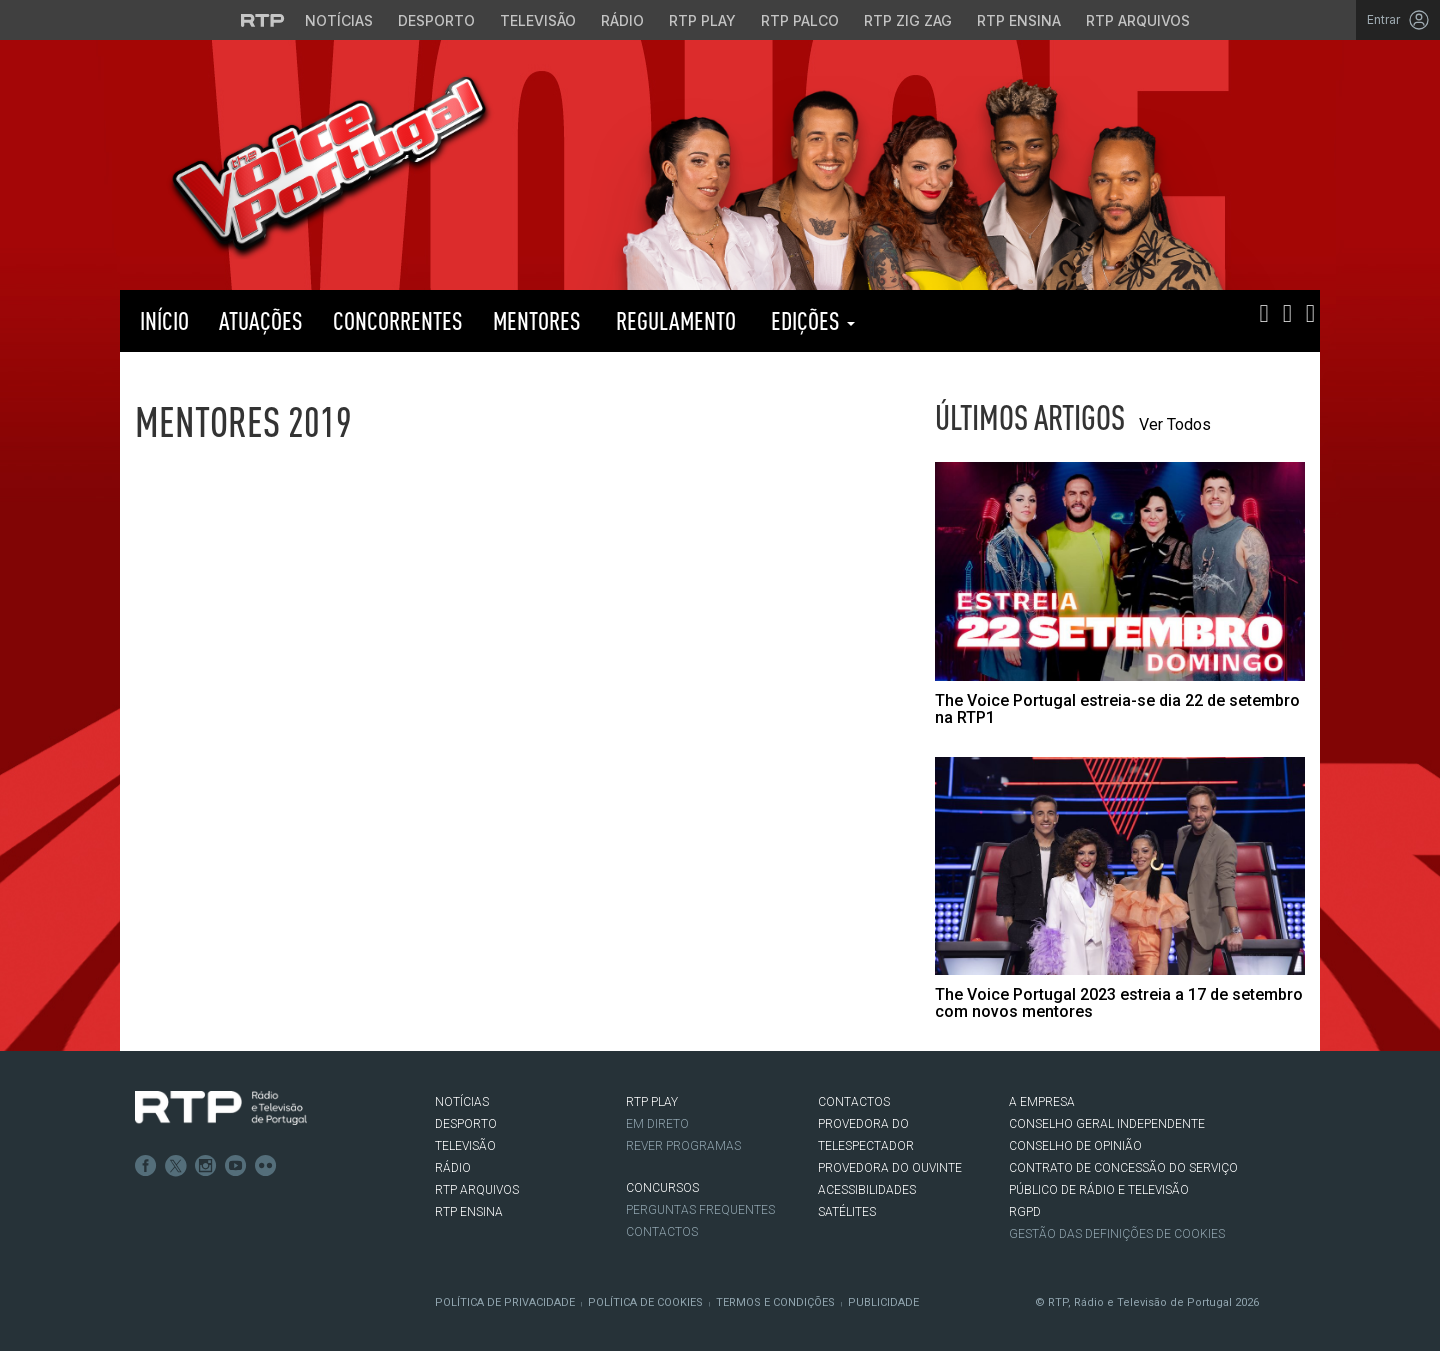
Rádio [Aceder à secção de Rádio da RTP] (622, 20)
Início (162, 320)
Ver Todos (1175, 424)
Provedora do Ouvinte (890, 1168)
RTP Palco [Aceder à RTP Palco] (800, 20)
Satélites (847, 1212)
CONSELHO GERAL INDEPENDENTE (1107, 1124)
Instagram (206, 1166)
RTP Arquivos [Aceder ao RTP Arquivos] (1138, 20)
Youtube (236, 1166)
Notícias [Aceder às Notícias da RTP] (339, 20)
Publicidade (883, 1302)
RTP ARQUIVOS (477, 1190)
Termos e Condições (775, 1302)
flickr (266, 1166)
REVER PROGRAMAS (683, 1146)
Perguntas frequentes (700, 1210)
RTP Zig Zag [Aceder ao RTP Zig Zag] (908, 20)
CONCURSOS (662, 1188)
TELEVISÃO (465, 1146)
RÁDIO (453, 1168)
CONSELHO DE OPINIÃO (1075, 1146)
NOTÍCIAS (462, 1102)
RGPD (1025, 1212)
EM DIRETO (657, 1124)
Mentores (537, 320)
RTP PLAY (970, 321)
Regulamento (673, 320)
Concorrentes (398, 320)
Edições (810, 320)
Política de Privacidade (505, 1302)
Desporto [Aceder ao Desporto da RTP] (436, 20)
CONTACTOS (854, 1102)
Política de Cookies (645, 1302)
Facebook (146, 1166)
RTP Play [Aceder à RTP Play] (702, 20)
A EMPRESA (1042, 1102)
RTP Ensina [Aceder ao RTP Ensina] (1019, 20)
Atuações (261, 320)
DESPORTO (466, 1124)
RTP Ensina (469, 1212)
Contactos (662, 1232)
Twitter (176, 1166)
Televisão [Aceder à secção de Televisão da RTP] (538, 20)
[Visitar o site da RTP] (263, 20)
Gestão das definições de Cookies (1117, 1234)
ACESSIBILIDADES (867, 1190)
